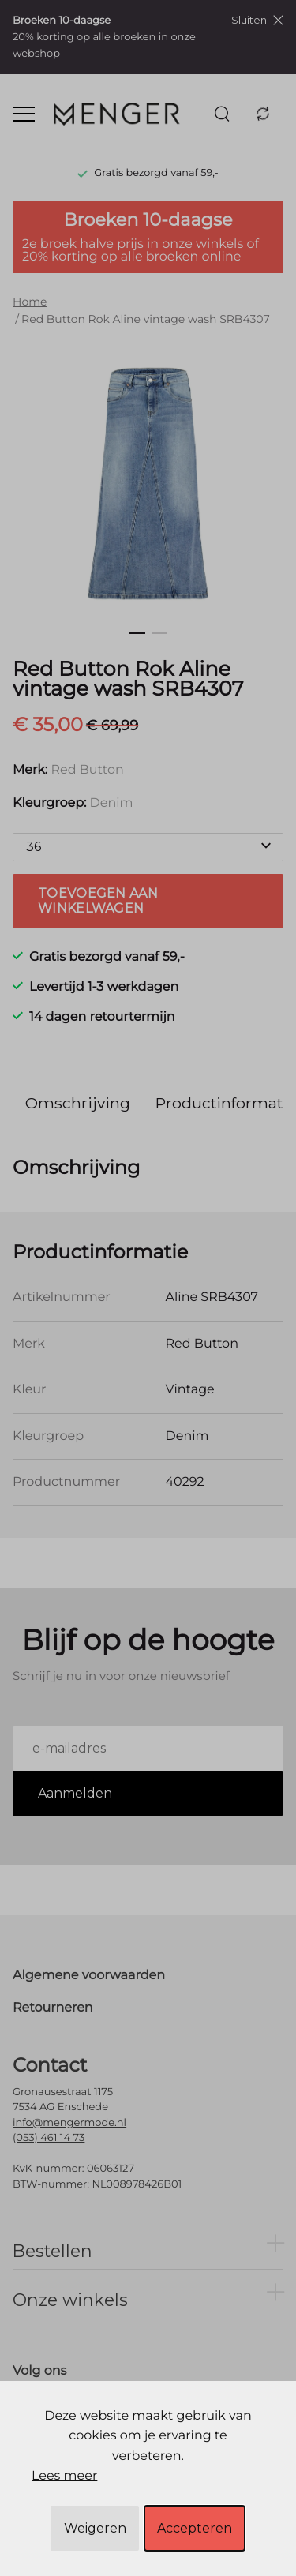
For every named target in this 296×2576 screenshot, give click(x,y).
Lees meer (64, 2476)
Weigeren (95, 2528)
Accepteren (194, 2528)
